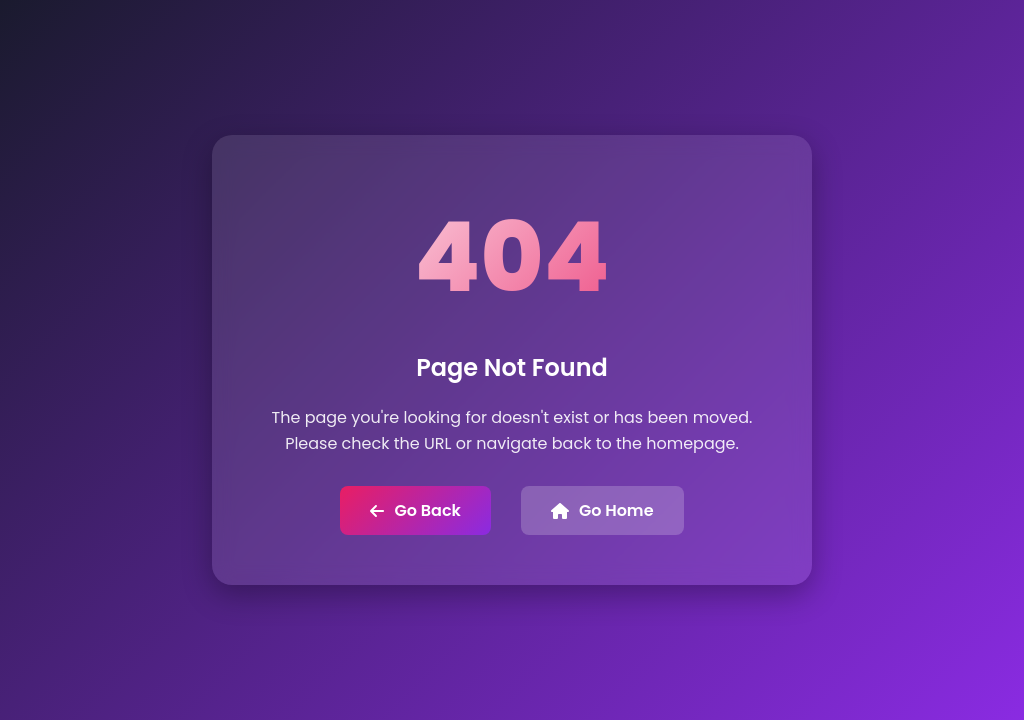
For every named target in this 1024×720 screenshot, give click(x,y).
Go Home (602, 510)
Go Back (415, 510)
